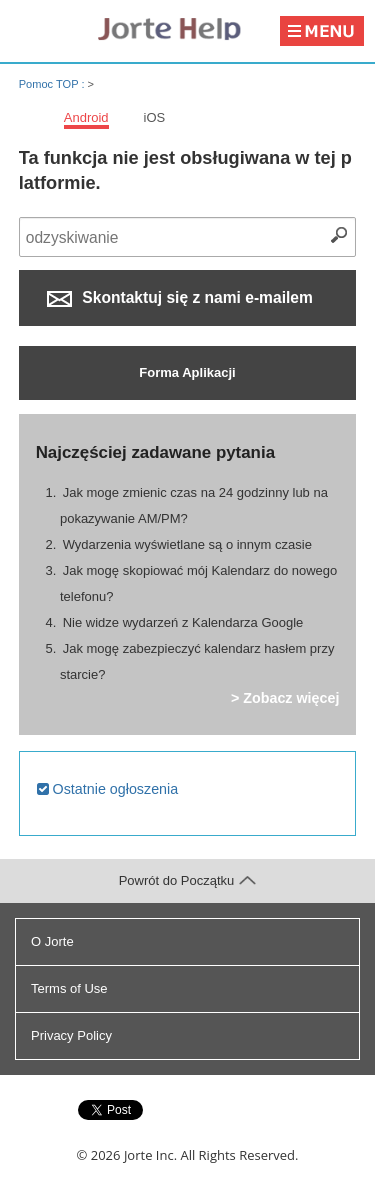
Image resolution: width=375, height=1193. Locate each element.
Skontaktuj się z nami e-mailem (180, 298)
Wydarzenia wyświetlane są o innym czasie (187, 544)
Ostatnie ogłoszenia (108, 789)
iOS (155, 117)
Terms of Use (69, 988)
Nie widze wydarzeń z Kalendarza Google (183, 622)
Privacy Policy (71, 1035)
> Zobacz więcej (285, 698)
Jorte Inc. (150, 1155)
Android (86, 117)
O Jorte (52, 941)
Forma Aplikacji (187, 372)
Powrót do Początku (188, 880)
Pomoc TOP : (53, 84)
